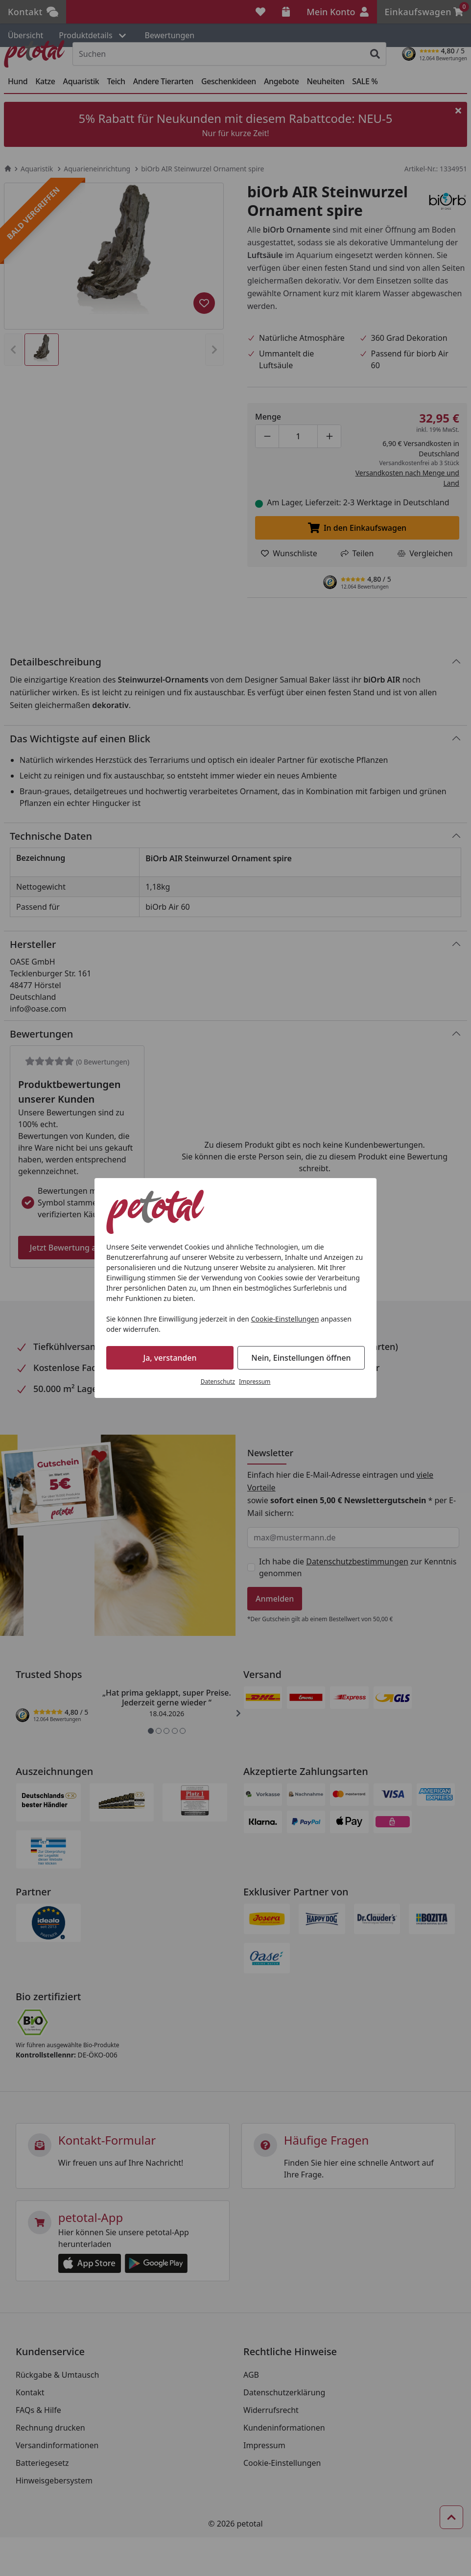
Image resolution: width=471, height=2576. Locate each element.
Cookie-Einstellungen (285, 1318)
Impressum (254, 1381)
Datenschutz (218, 1381)
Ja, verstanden (170, 1357)
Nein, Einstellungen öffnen (301, 1357)
